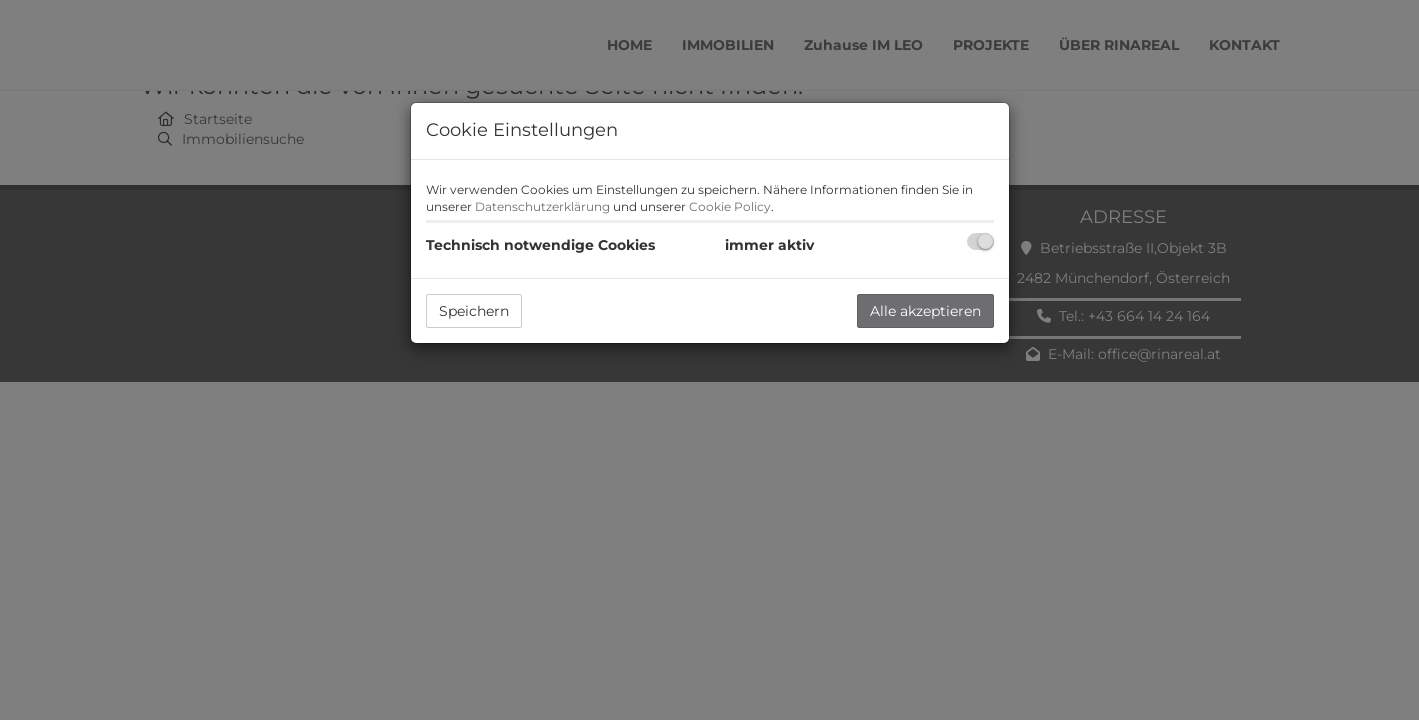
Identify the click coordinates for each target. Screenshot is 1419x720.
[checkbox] (980, 241)
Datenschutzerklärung (542, 206)
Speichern (474, 311)
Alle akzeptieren (925, 311)
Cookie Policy (730, 206)
